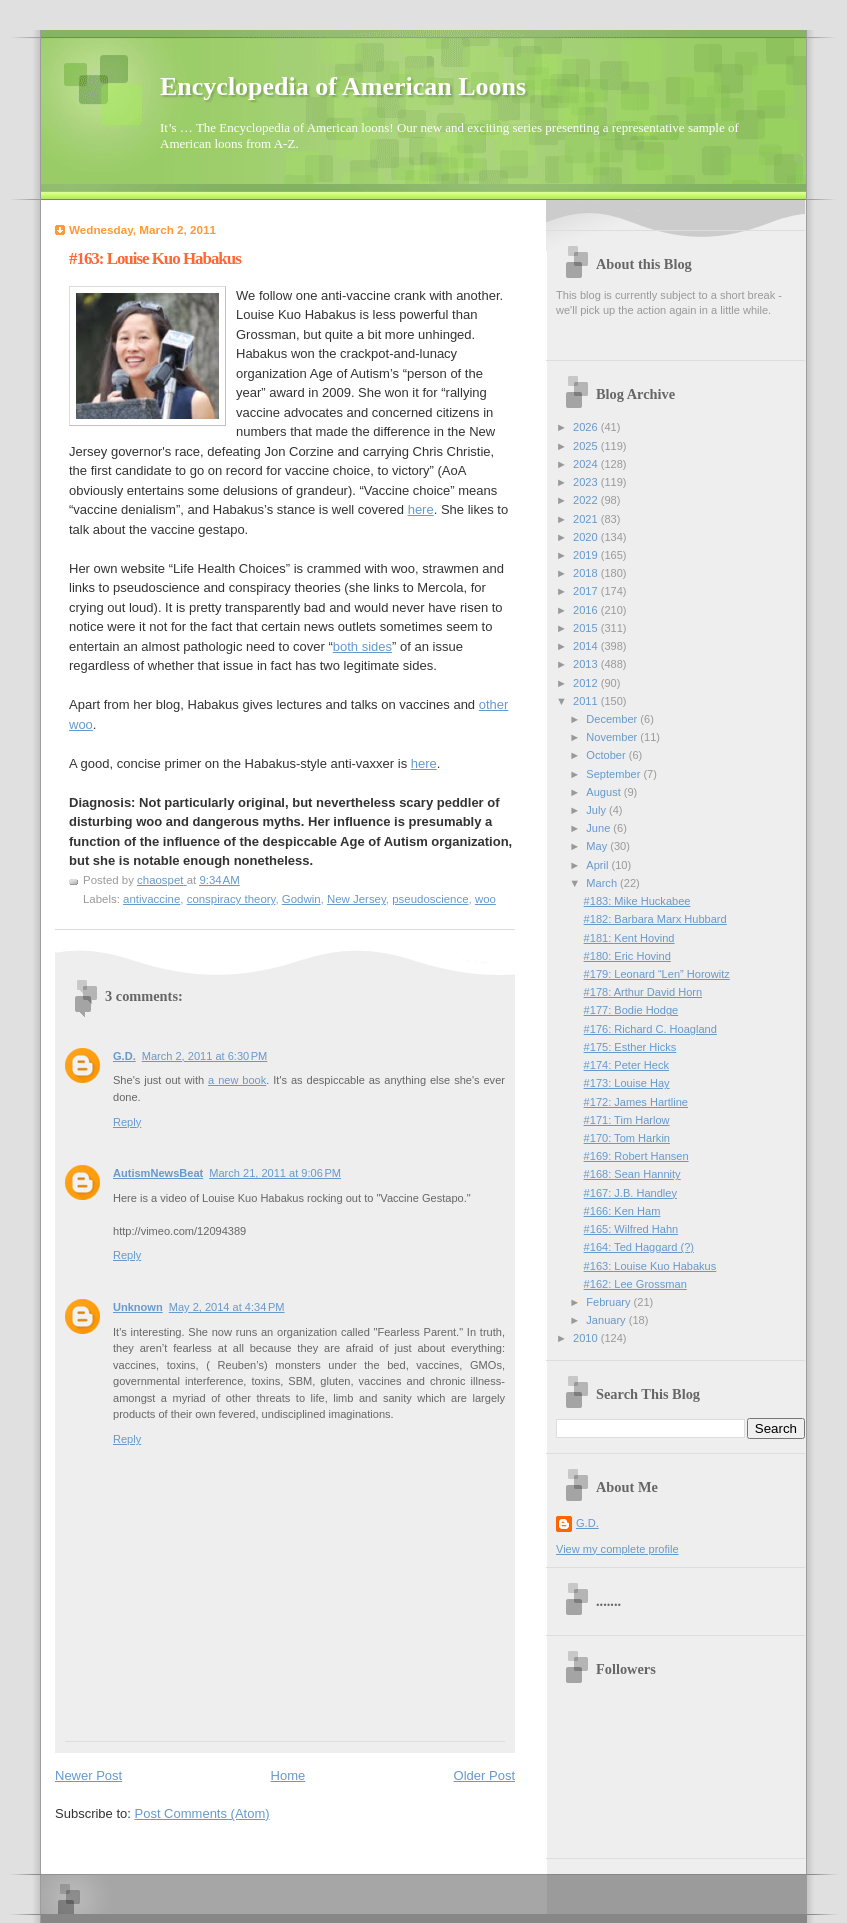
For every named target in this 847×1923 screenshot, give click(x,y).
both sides (362, 646)
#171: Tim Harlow (627, 1120)
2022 (587, 500)
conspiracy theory (231, 899)
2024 (587, 464)
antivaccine (151, 899)
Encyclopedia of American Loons (343, 86)
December (613, 719)
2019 (587, 555)
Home (288, 1775)
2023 (587, 482)
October (607, 755)
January (607, 1320)
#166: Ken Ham (622, 1211)
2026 (587, 427)
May (598, 846)
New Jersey (356, 899)
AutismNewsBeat (158, 1173)
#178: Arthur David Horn (643, 992)
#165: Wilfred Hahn (631, 1229)
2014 (587, 646)
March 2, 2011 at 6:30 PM (205, 1056)
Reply (127, 1122)
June (599, 828)
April (598, 865)
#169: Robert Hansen (636, 1156)
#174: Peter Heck (626, 1065)
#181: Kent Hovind (629, 938)
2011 (587, 701)
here (421, 509)
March (603, 883)
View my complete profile (617, 1549)
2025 (587, 446)
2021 (587, 519)
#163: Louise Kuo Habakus (650, 1266)
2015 (587, 628)
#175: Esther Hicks (630, 1047)
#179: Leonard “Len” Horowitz (657, 974)
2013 (587, 664)
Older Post (484, 1775)
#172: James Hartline (636, 1102)
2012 (587, 683)
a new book (237, 1080)
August (604, 792)
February (609, 1302)
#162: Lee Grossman (635, 1284)
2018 (587, 573)
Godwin (301, 899)
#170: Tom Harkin (627, 1138)
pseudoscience (430, 899)
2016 (587, 610)
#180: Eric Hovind (627, 956)
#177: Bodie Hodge (631, 1010)
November (613, 737)
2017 (587, 591)
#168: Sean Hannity (632, 1174)
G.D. (124, 1056)
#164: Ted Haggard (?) (639, 1247)
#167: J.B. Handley (630, 1193)
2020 (587, 537)
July (597, 810)
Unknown (138, 1307)
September (614, 774)
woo (485, 899)
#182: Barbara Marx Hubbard (655, 919)
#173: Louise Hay (627, 1083)
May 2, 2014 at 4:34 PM (227, 1307)
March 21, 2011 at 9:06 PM (275, 1173)
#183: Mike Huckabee (637, 901)
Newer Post (88, 1775)
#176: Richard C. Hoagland (650, 1029)
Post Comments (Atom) (202, 1813)
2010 (587, 1338)
